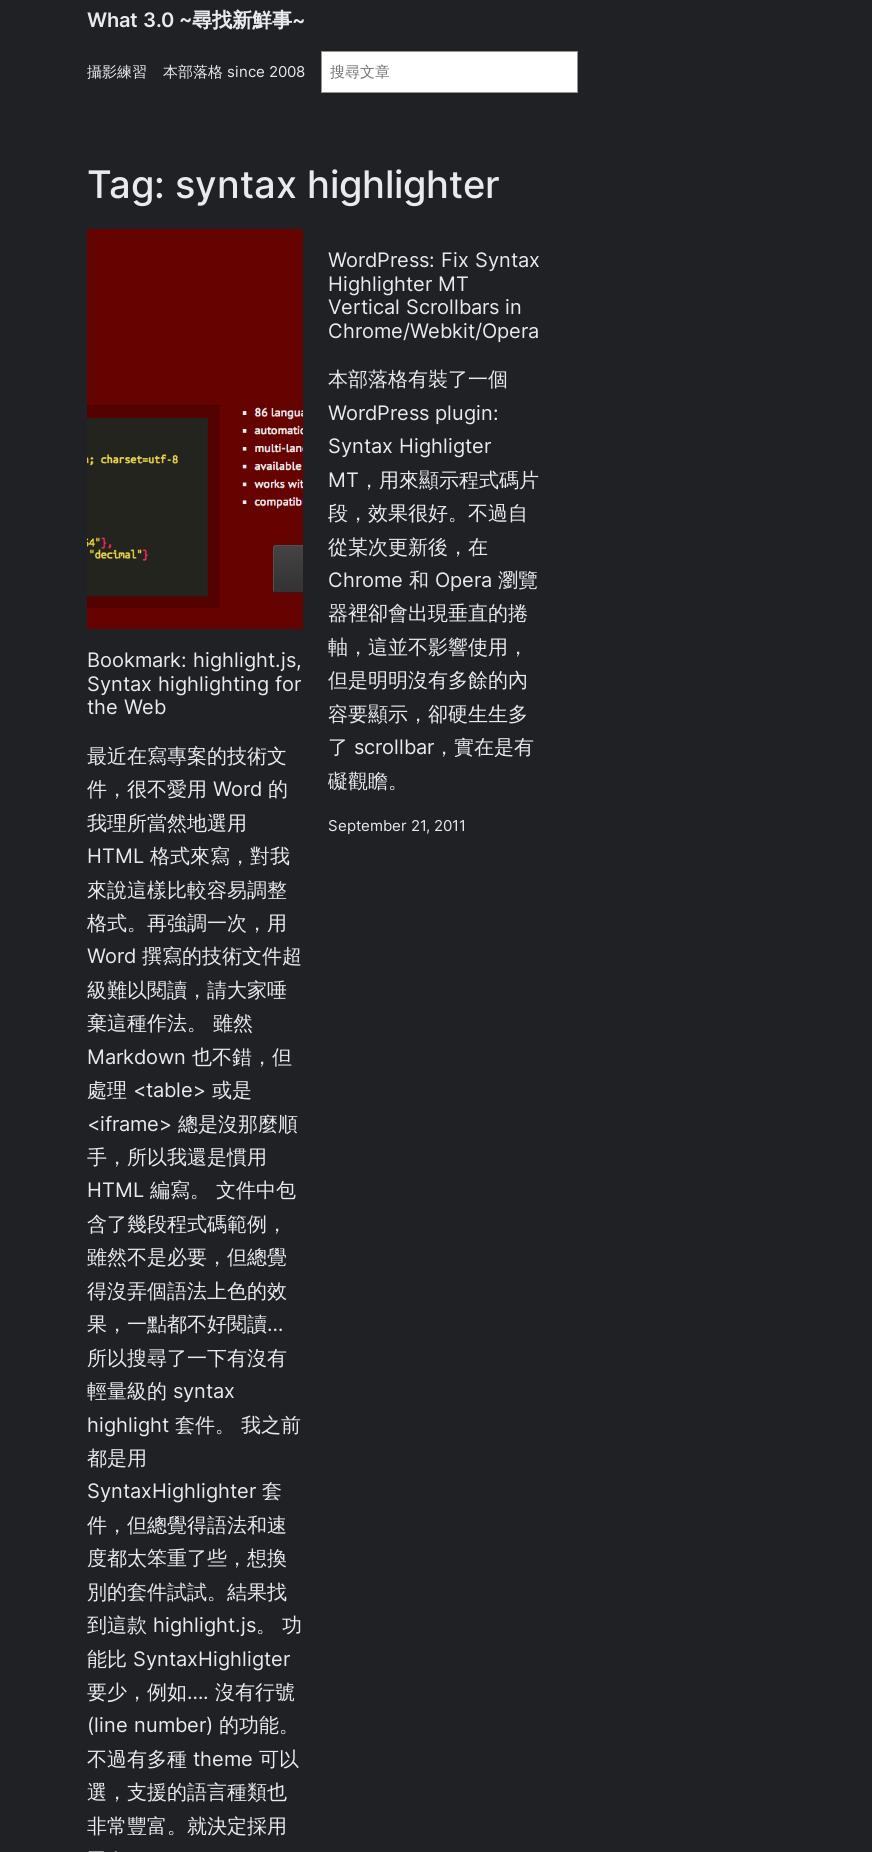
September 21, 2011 (397, 826)
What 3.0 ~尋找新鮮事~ (196, 20)
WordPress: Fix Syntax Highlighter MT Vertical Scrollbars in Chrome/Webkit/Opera (434, 296)
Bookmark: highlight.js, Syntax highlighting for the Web (194, 684)
